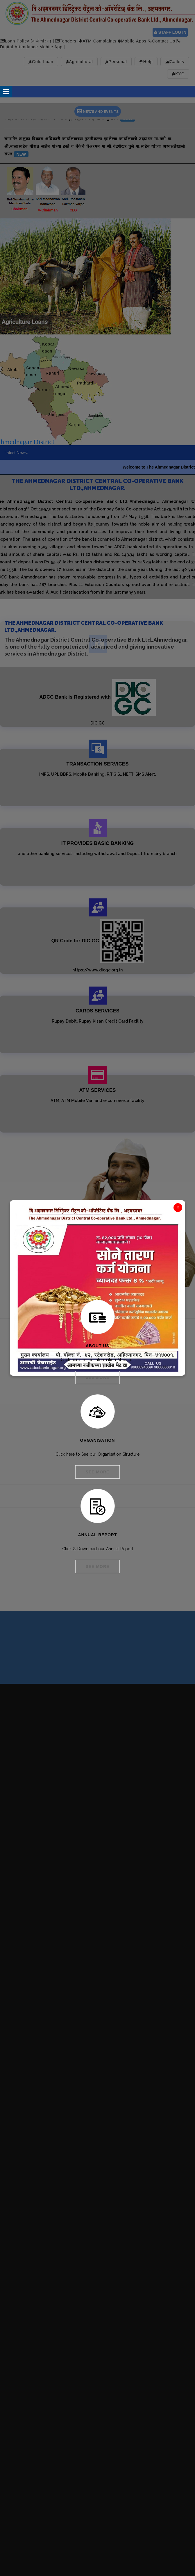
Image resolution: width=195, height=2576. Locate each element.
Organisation (97, 1440)
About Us (97, 1345)
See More (98, 1377)
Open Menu (6, 91)
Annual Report (97, 1534)
